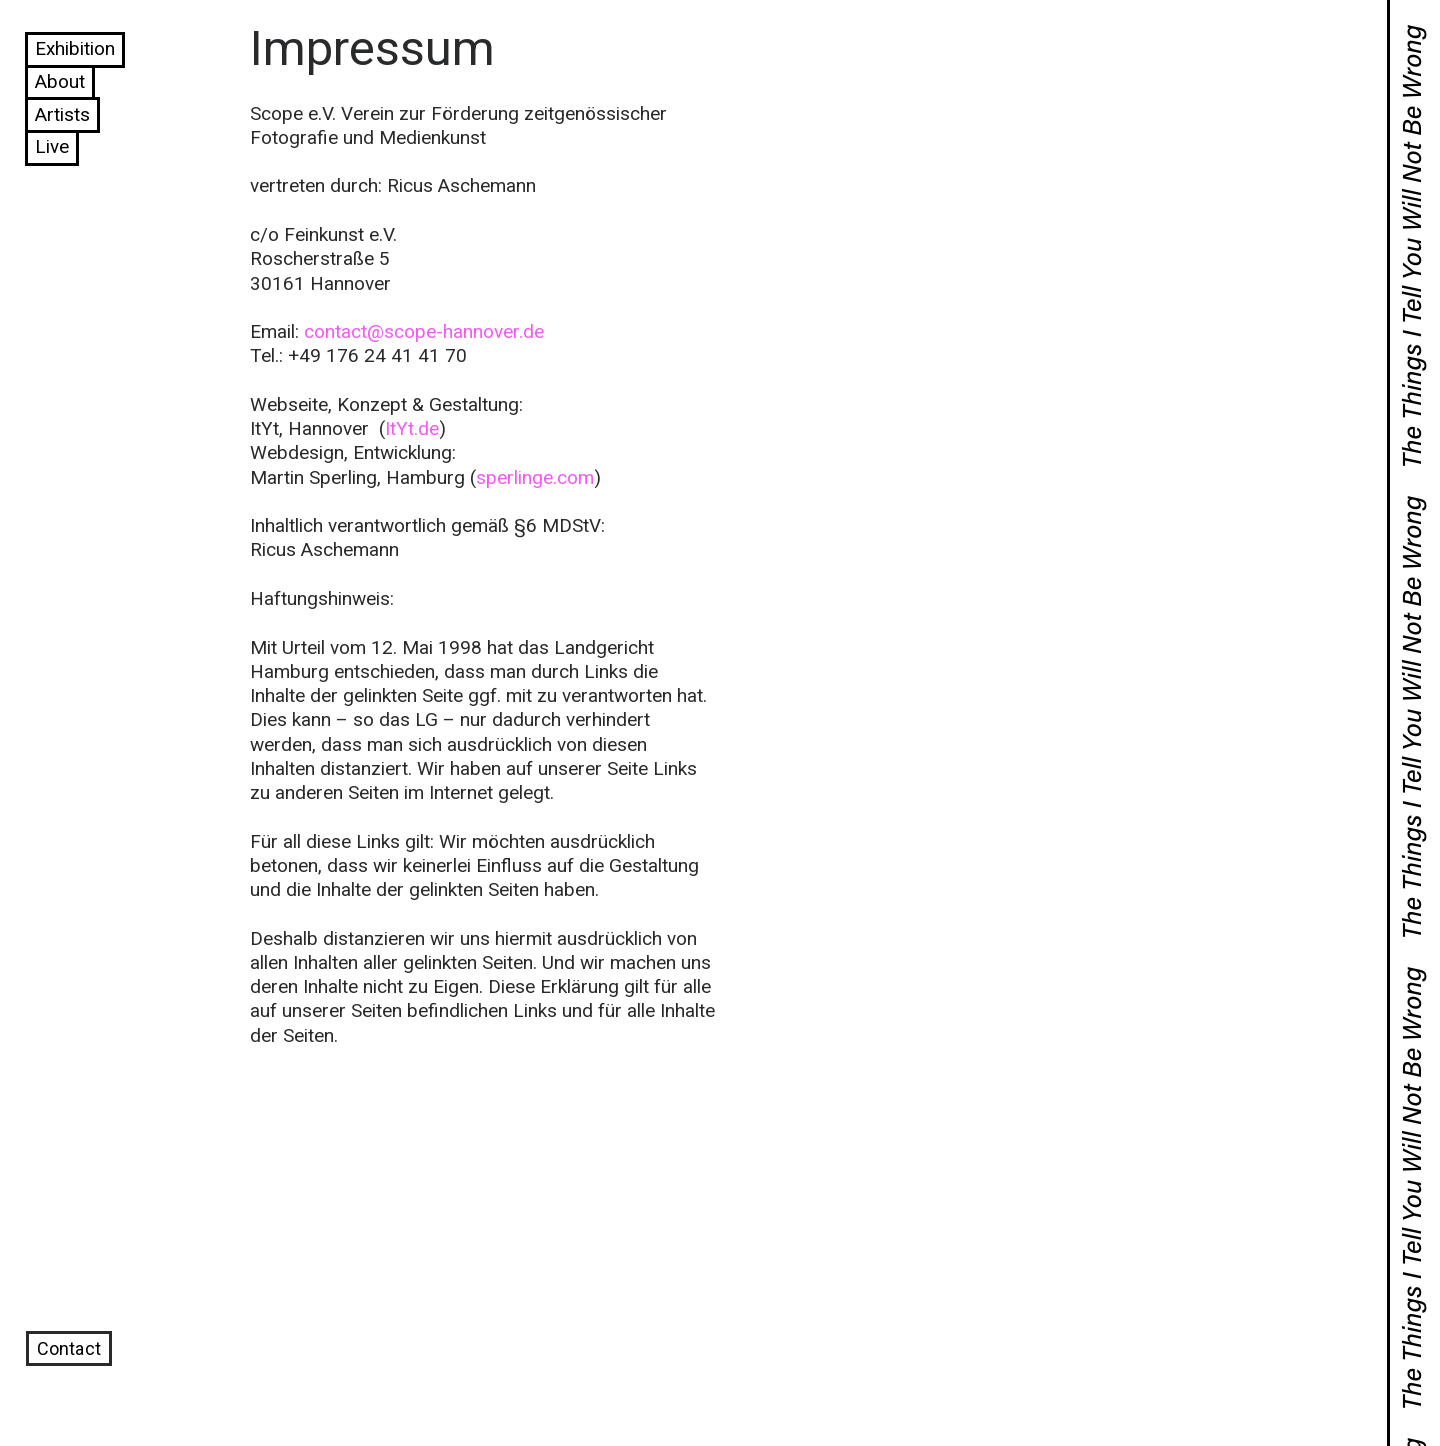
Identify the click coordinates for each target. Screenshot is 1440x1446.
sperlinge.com (535, 477)
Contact (69, 1348)
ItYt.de (412, 428)
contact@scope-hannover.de (424, 331)
